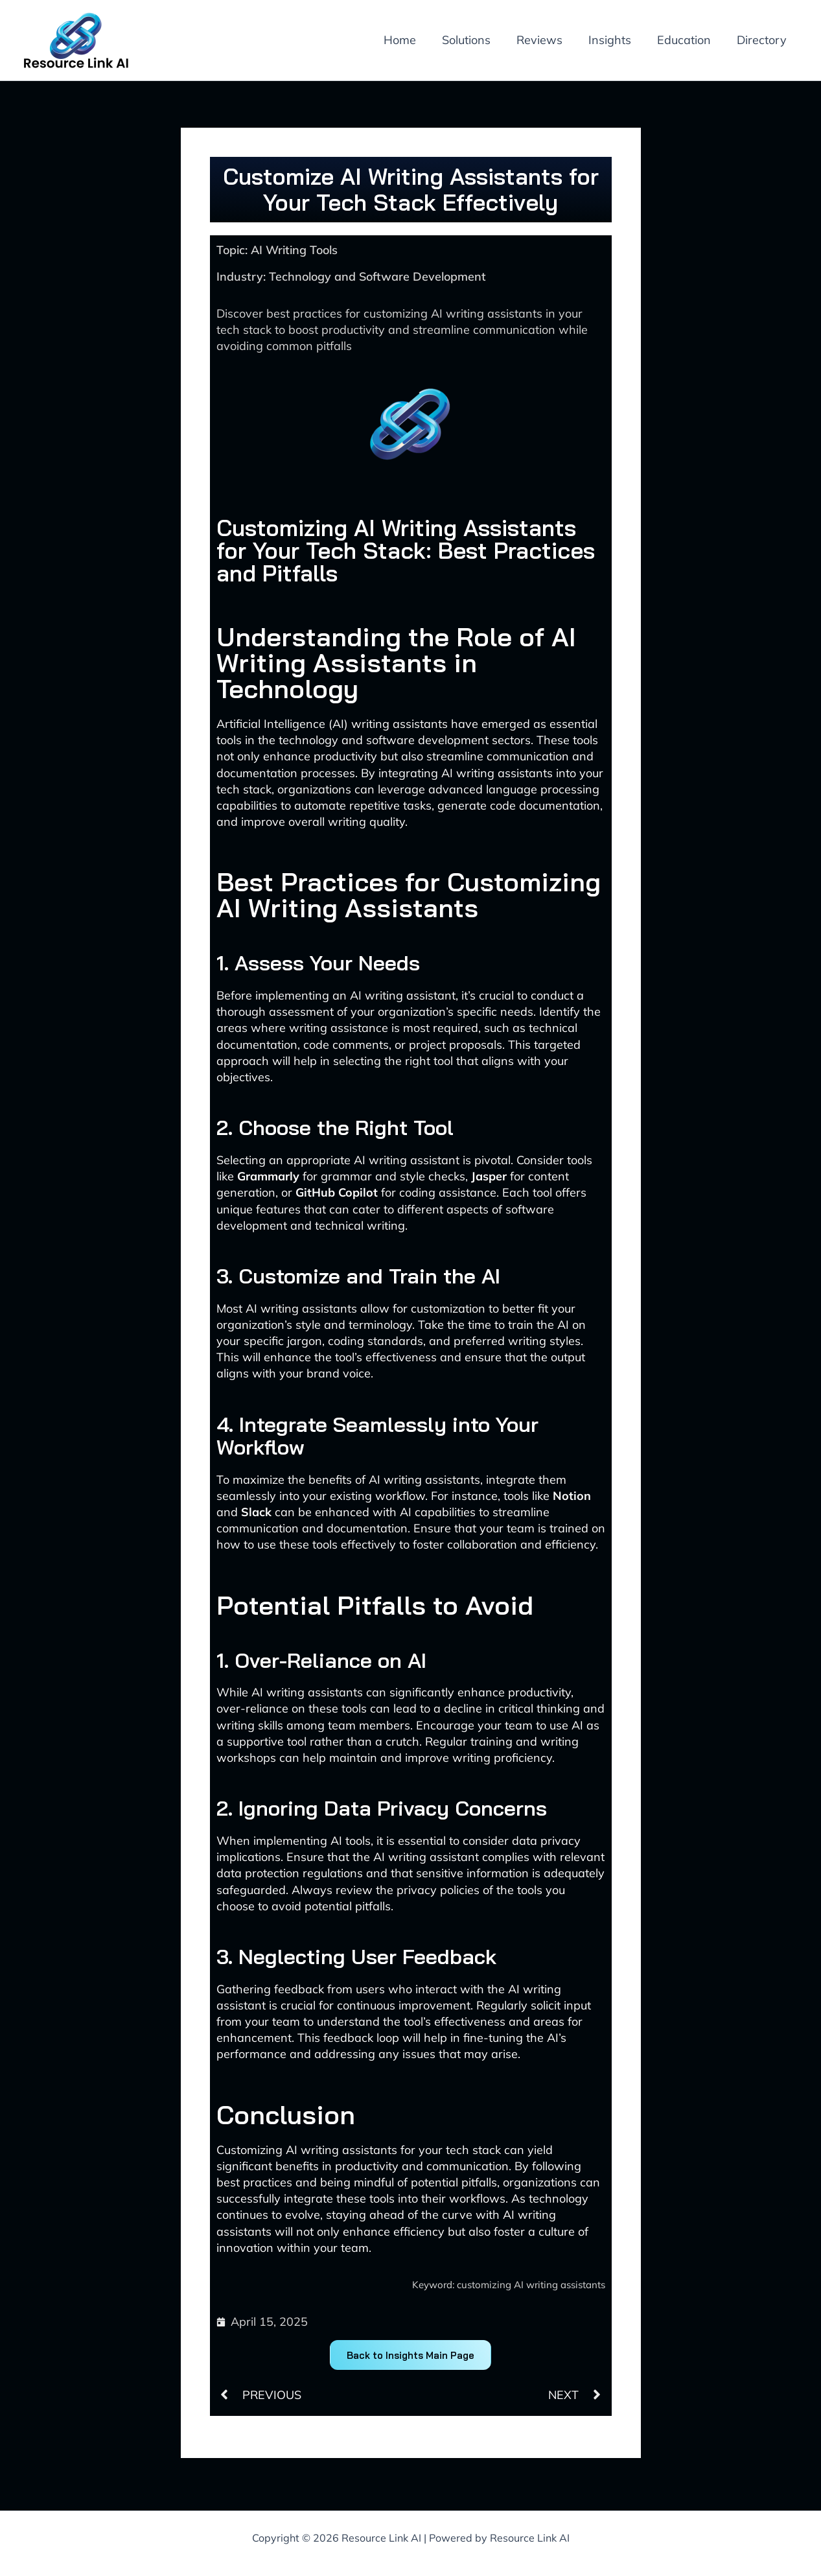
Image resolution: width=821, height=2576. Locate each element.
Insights (616, 39)
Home (414, 39)
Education (688, 39)
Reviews (549, 39)
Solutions (478, 39)
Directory (763, 39)
